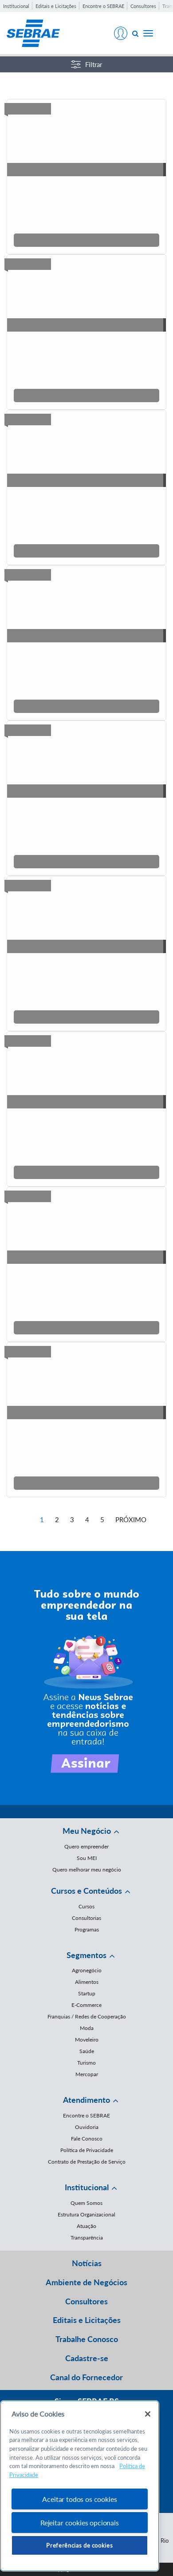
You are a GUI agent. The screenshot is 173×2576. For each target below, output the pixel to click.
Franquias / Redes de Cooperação (86, 2016)
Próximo (130, 1519)
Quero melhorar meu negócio (86, 1869)
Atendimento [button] (86, 2100)
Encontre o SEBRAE (103, 6)
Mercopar (86, 2074)
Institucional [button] (87, 2187)
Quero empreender (86, 1846)
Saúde (86, 2051)
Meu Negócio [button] (87, 1831)
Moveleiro (86, 2039)
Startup (86, 1993)
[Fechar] (147, 2414)
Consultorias (86, 1918)
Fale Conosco (86, 2138)
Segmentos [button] (86, 1955)
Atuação (86, 2226)
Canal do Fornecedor (86, 2377)
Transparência (87, 2237)
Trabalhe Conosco (86, 2339)
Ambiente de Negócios (86, 2282)
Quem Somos (86, 2203)
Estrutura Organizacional (86, 2214)
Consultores (143, 6)
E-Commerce (86, 2005)
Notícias (87, 2263)
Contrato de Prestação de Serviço (87, 2161)
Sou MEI (87, 1858)
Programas (87, 1929)
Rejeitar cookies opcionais (79, 2522)
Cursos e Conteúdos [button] (86, 1890)
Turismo (86, 2062)
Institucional (16, 6)
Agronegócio (87, 1970)
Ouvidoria (86, 2127)
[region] (79, 2486)
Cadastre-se (86, 2358)
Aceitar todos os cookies (79, 2499)
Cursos (86, 1906)
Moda (87, 2028)
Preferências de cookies (79, 2545)
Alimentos (86, 1981)
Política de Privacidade (86, 2150)
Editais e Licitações (55, 6)
